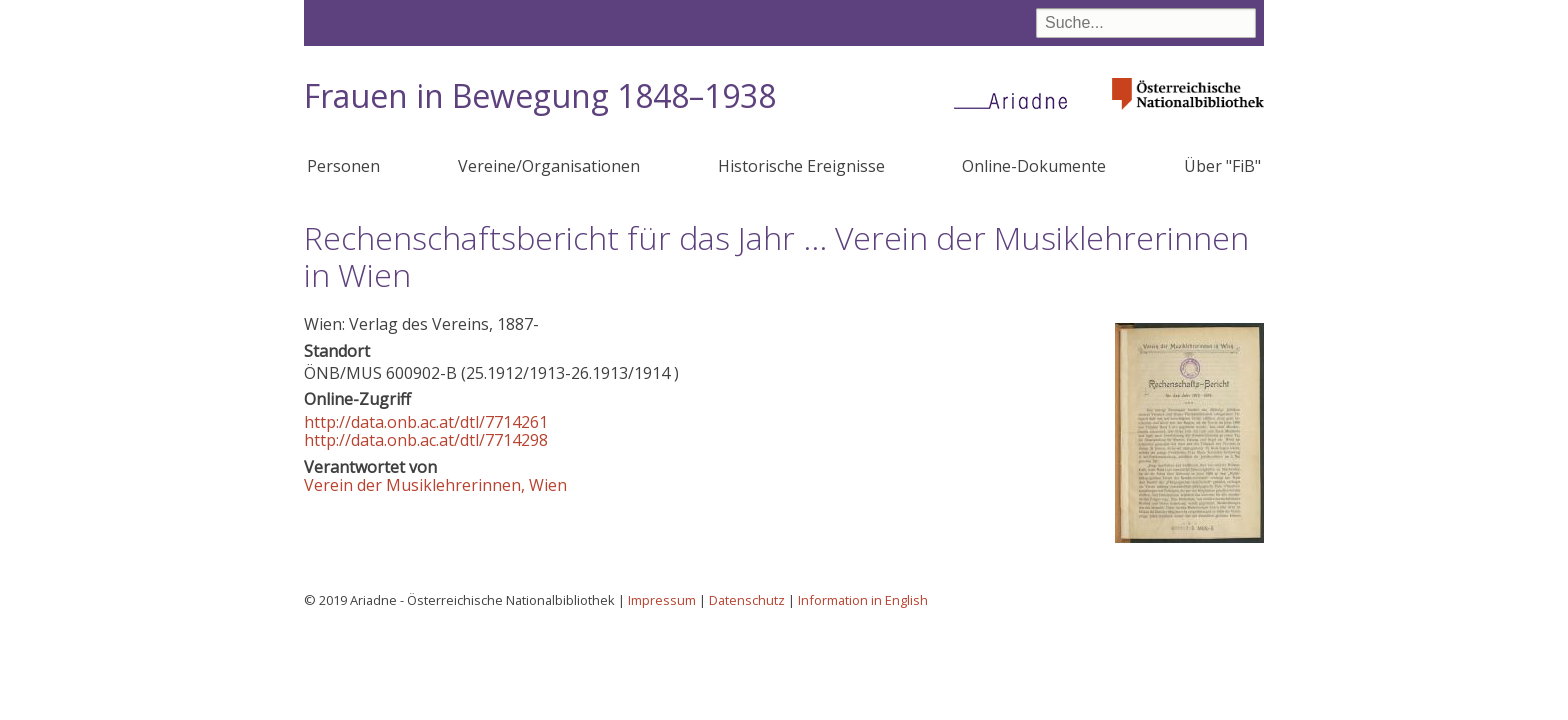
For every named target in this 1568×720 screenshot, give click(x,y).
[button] (1189, 537)
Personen (343, 166)
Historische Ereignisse (801, 166)
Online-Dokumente (1034, 166)
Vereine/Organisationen (549, 166)
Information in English (863, 600)
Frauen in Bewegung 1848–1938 (540, 95)
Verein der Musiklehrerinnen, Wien (435, 485)
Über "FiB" (1222, 166)
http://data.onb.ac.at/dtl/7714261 (426, 422)
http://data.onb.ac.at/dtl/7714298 (426, 440)
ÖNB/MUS (343, 373)
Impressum (662, 600)
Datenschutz (747, 600)
